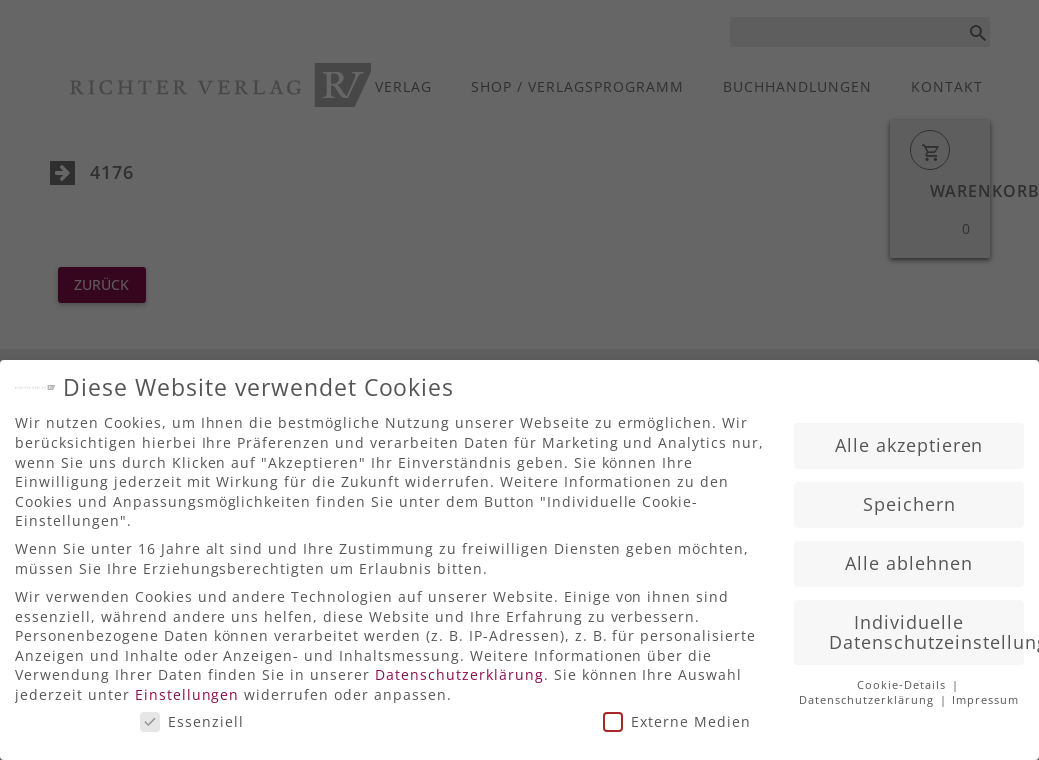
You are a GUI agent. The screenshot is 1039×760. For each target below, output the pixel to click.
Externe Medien (677, 714)
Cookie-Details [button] (903, 679)
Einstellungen (187, 687)
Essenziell (192, 714)
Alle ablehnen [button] (909, 556)
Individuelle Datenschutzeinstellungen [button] (926, 625)
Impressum (985, 694)
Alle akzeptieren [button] (909, 438)
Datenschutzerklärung (459, 668)
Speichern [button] (909, 497)
